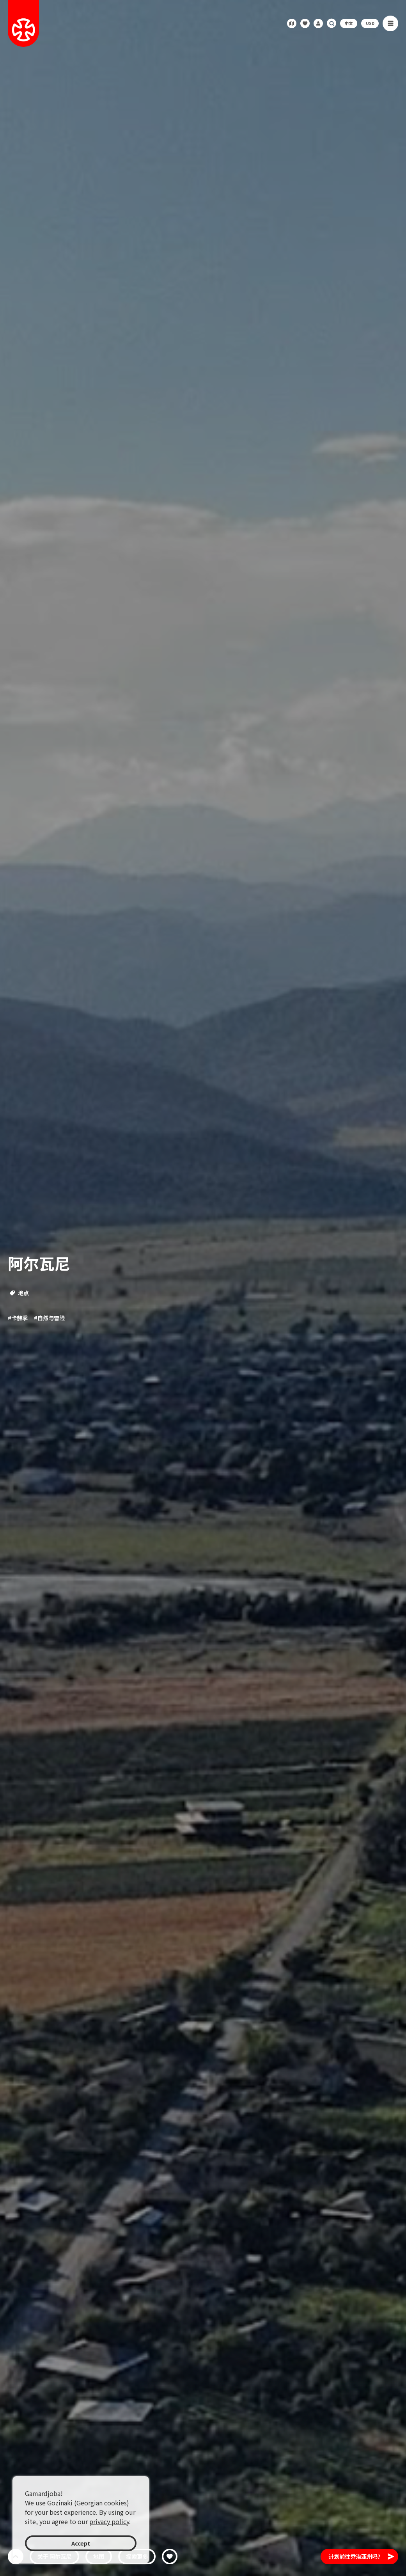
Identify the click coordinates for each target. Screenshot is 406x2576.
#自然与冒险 (49, 1318)
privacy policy (109, 2521)
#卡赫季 (18, 1318)
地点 (19, 1293)
